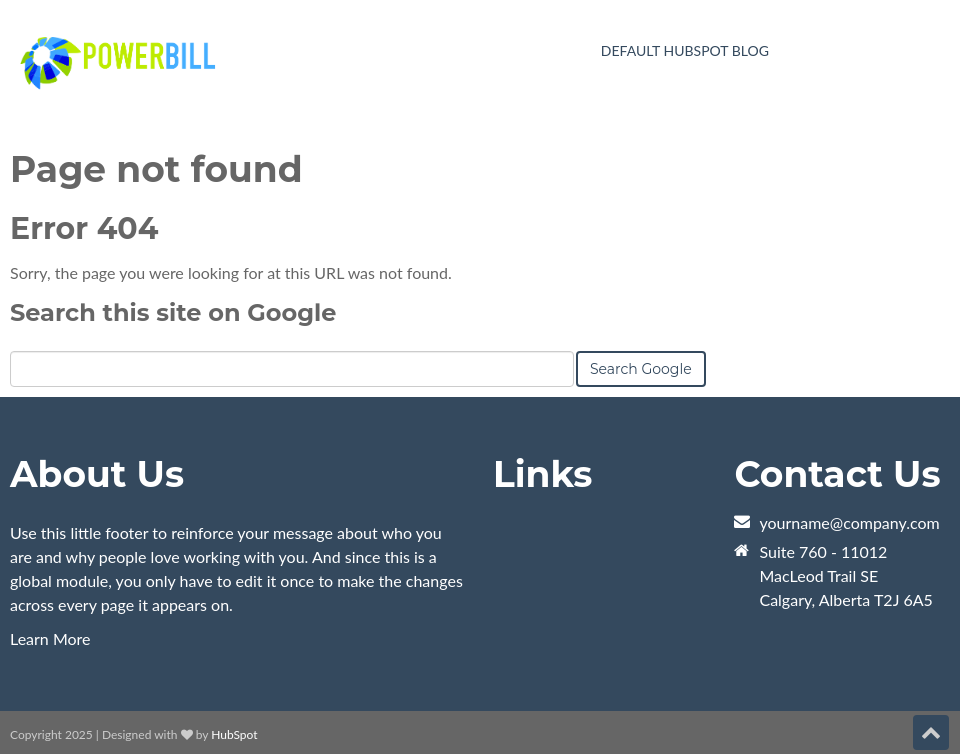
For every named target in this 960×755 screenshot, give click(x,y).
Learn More (50, 638)
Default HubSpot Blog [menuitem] (685, 50)
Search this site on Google (173, 312)
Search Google (641, 369)
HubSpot (234, 734)
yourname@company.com (849, 522)
